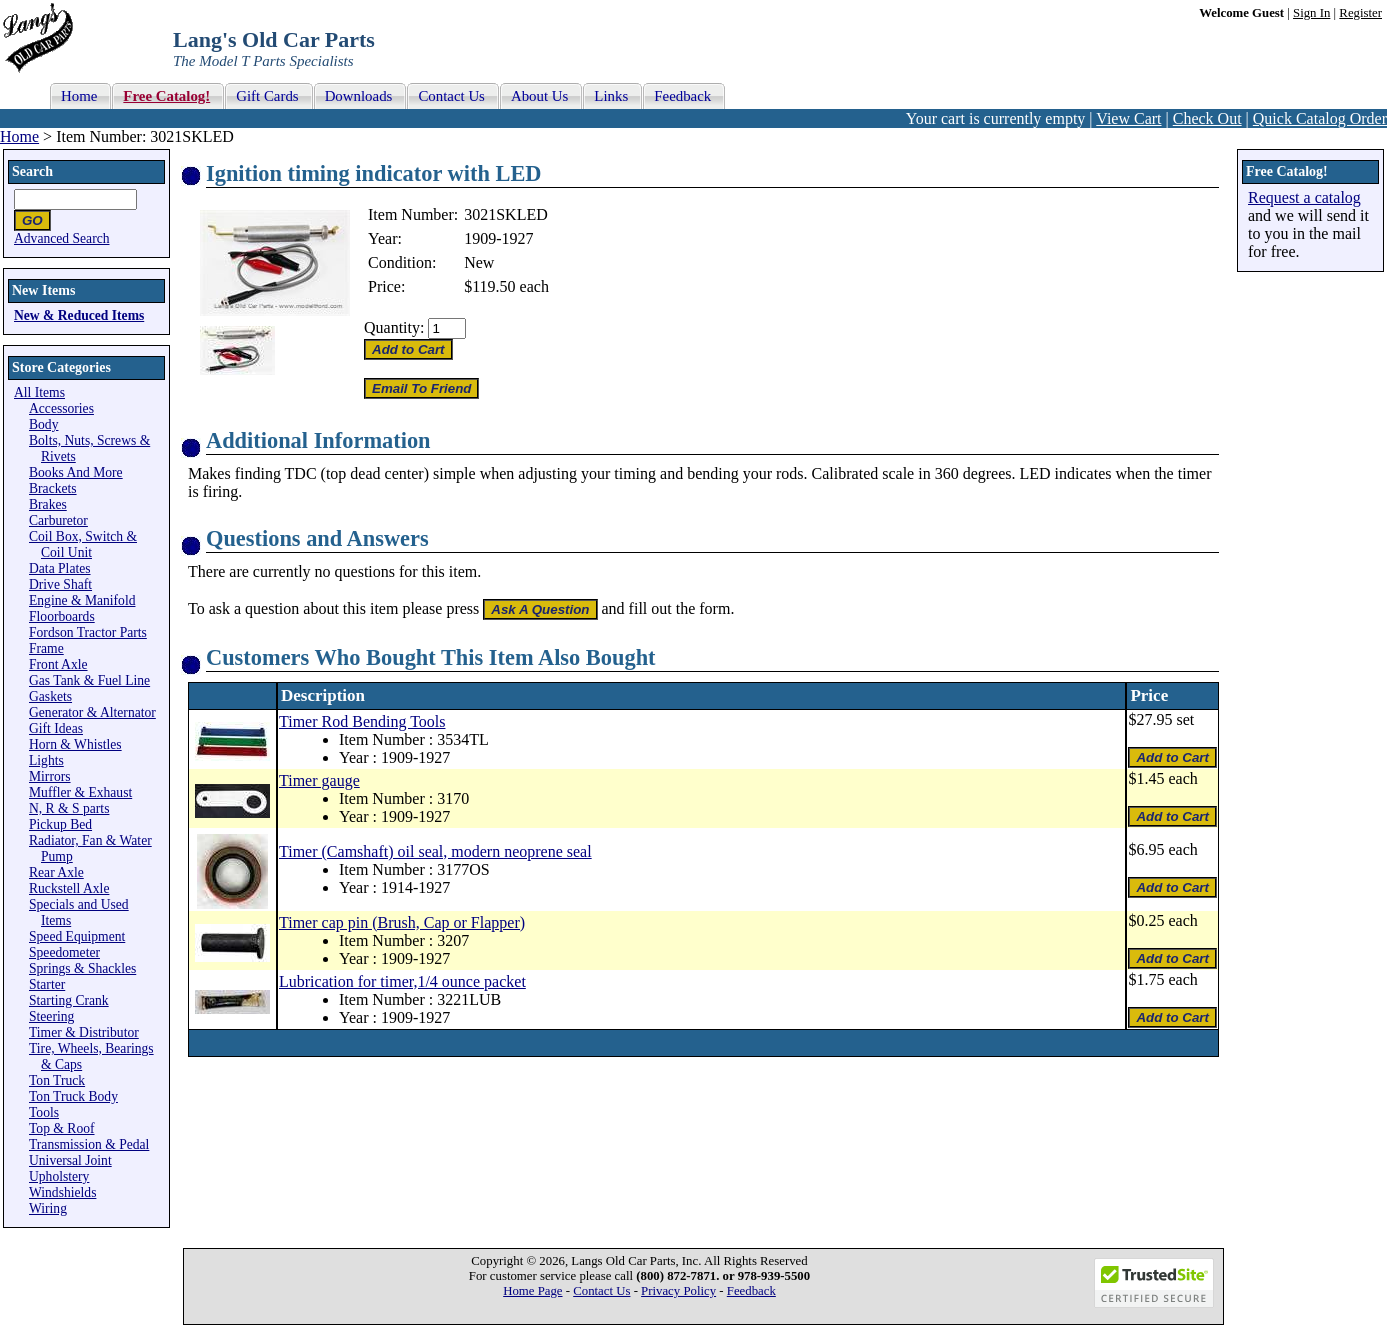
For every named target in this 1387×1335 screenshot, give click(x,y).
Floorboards (62, 616)
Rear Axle (56, 872)
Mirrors (50, 776)
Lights (46, 760)
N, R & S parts (69, 808)
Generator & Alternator (92, 712)
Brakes (48, 504)
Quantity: (394, 327)
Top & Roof (62, 1128)
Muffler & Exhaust (80, 792)
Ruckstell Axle (69, 888)
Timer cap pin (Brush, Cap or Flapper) (402, 922)
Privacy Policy (678, 1291)
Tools (44, 1112)
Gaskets (50, 696)
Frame (46, 648)
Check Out (1207, 118)
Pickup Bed (60, 824)
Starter (47, 984)
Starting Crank (69, 1000)
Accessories (61, 408)
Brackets (53, 488)
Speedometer (64, 952)
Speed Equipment (77, 936)
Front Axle (58, 664)
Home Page (532, 1291)
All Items (39, 392)
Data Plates (60, 568)
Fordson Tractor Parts (88, 632)
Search (32, 171)
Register (1360, 13)
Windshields (62, 1192)
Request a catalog (1304, 197)
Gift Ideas (56, 728)
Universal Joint (70, 1160)
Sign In (1311, 13)
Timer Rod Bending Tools (362, 721)
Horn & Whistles (75, 744)
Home (19, 136)
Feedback (751, 1291)
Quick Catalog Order (1320, 118)
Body (43, 424)
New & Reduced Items (79, 315)
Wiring (48, 1208)
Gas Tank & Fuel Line (89, 680)
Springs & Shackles (82, 968)
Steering (51, 1016)
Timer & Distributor (84, 1032)
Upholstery (59, 1176)
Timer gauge (319, 780)
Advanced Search (62, 238)
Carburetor (58, 520)
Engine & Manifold (82, 600)
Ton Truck (57, 1080)
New (479, 262)
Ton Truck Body (73, 1096)
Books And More (76, 472)
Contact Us (601, 1291)
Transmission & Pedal (89, 1144)
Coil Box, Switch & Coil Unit (83, 544)
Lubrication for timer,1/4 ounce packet (402, 981)
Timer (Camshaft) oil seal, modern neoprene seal (435, 851)
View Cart (1128, 118)
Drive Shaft (60, 584)
